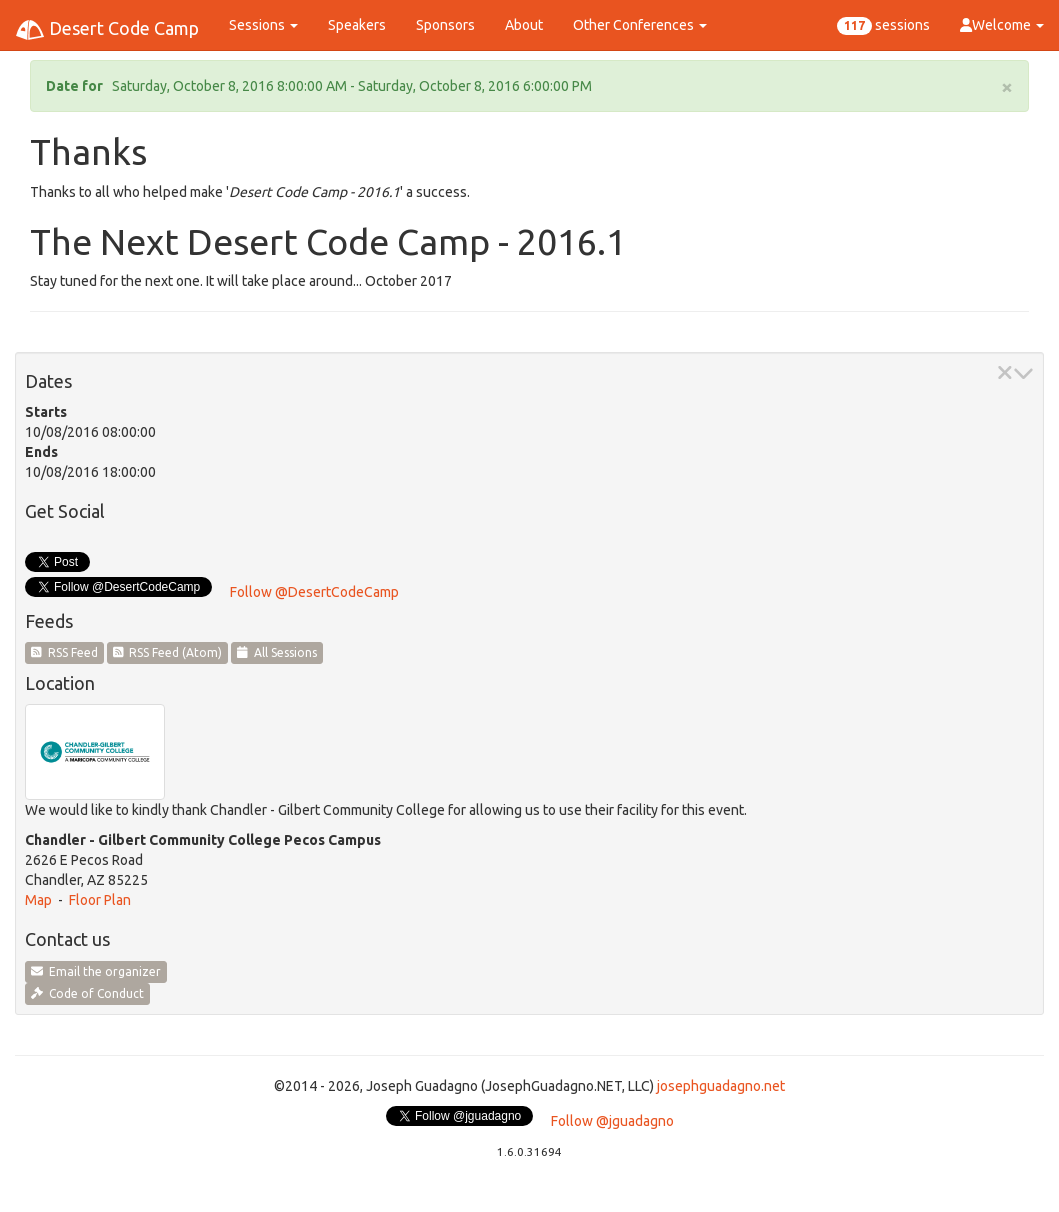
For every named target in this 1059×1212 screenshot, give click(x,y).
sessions (883, 26)
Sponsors (445, 25)
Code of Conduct (87, 993)
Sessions (263, 25)
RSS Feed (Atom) (168, 652)
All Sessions (277, 652)
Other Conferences (640, 25)
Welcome (1002, 25)
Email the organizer (96, 971)
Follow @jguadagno (612, 1121)
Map (38, 900)
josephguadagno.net (721, 1086)
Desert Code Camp (107, 30)
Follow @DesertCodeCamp (314, 592)
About (524, 25)
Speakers (357, 25)
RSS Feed (64, 652)
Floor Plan (100, 900)
